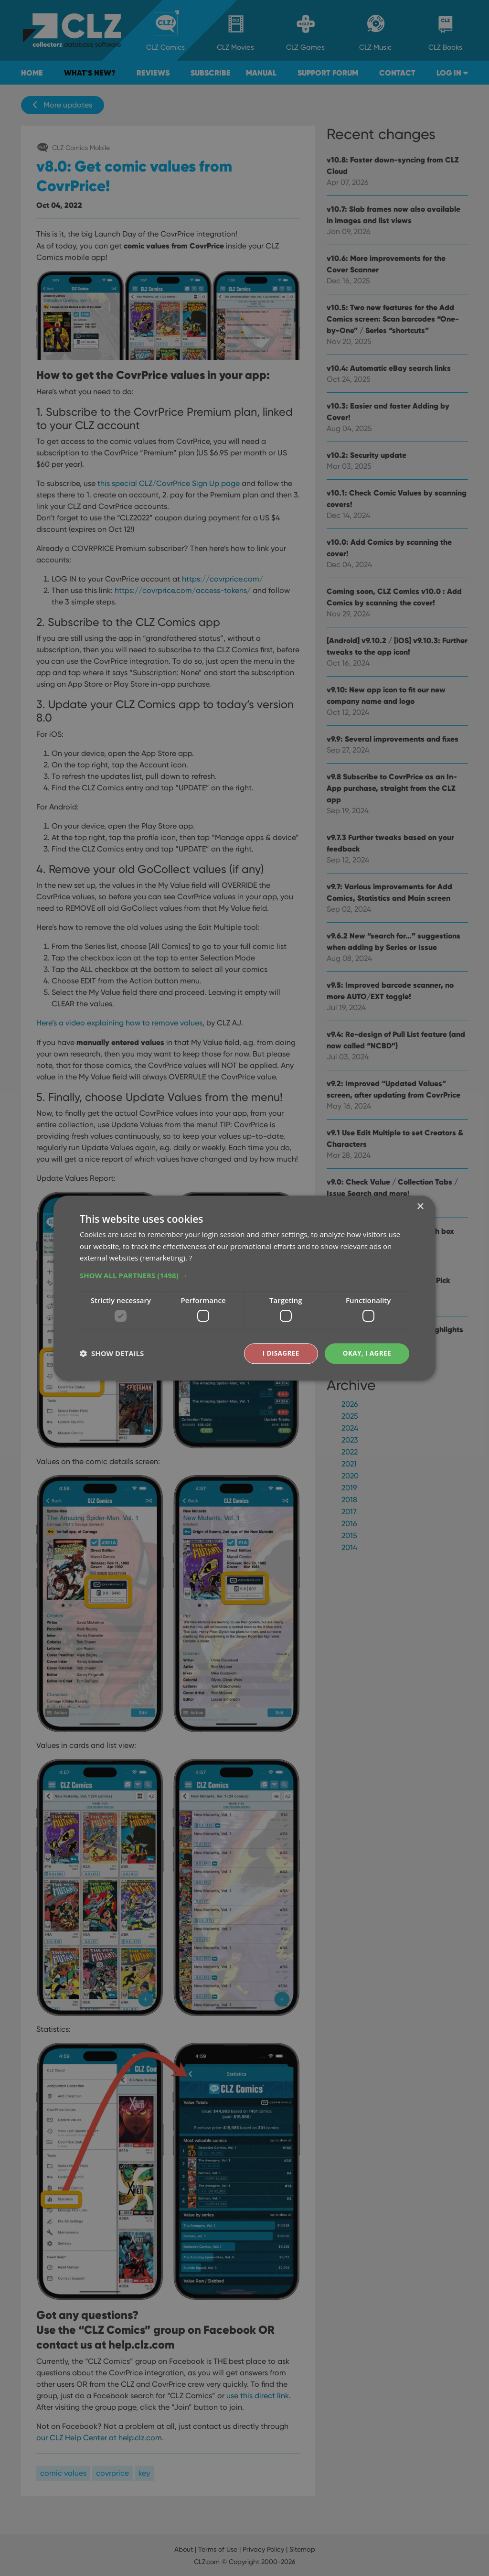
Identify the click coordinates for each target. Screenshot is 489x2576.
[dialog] (244, 1288)
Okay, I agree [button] (366, 1353)
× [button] (420, 1206)
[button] (244, 1275)
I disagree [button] (279, 1353)
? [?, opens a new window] (190, 1257)
